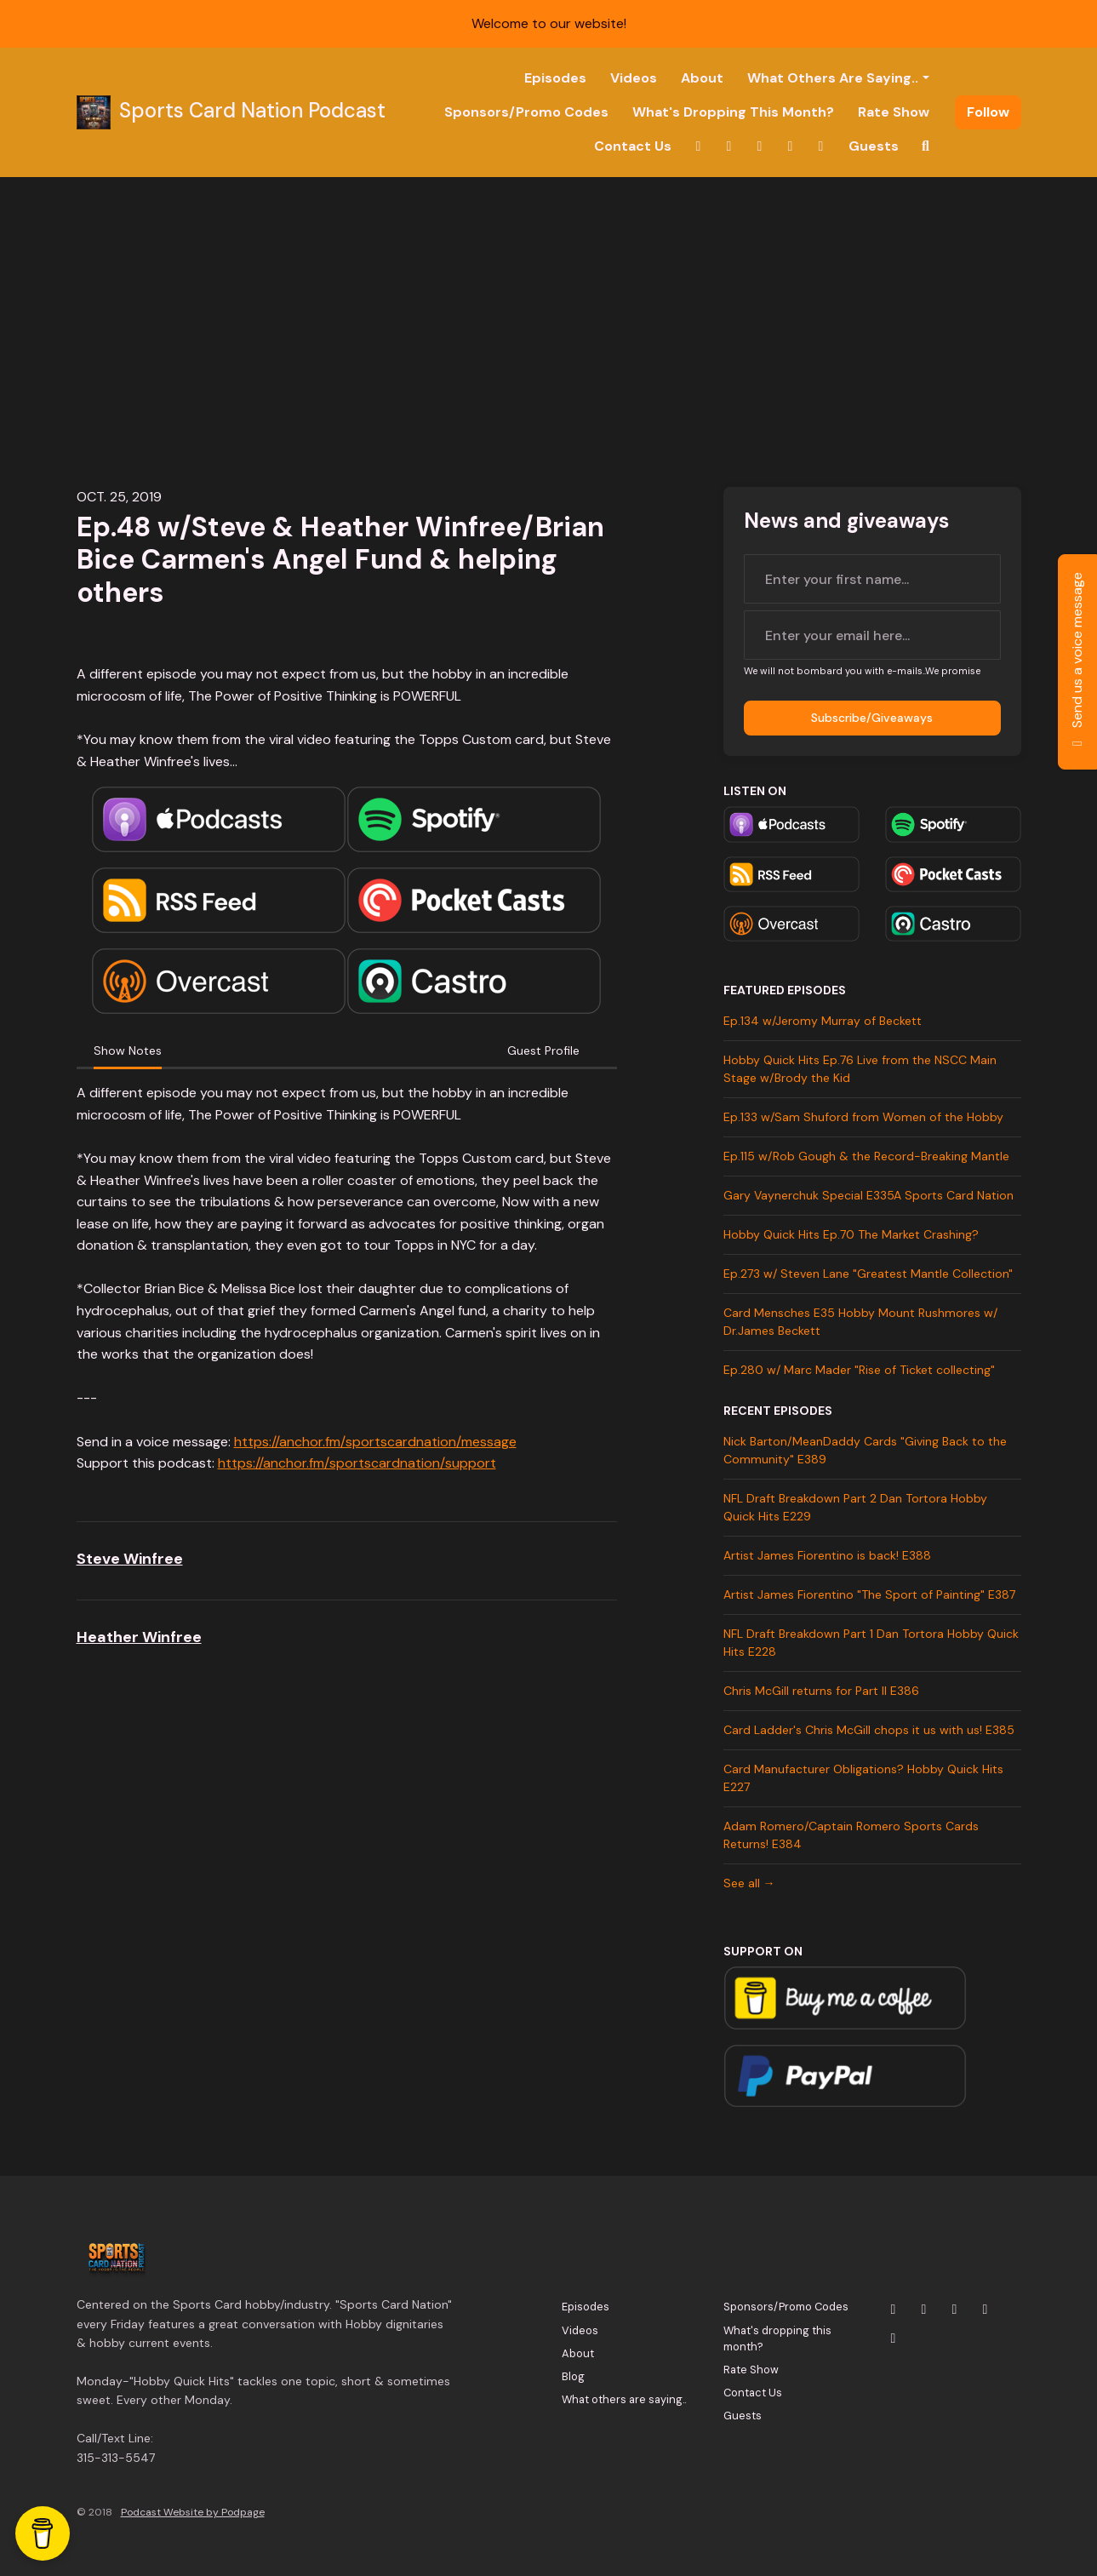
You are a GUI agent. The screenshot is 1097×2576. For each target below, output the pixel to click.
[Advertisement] (549, 305)
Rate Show (893, 112)
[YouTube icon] (954, 2309)
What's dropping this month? (733, 112)
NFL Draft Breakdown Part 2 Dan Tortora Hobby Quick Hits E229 (855, 1507)
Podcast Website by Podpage (193, 2512)
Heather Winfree (139, 1637)
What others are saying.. (832, 78)
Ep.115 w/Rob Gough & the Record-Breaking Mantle (866, 1156)
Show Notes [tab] (128, 1050)
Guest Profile (543, 1050)
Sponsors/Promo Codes (526, 112)
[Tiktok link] (821, 146)
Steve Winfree (130, 1558)
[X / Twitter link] (698, 146)
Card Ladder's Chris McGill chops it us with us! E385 (868, 1729)
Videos (633, 78)
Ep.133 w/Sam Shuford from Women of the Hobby (863, 1117)
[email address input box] (872, 635)
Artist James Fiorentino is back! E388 (827, 1555)
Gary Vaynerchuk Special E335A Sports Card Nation (868, 1195)
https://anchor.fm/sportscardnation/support (357, 1463)
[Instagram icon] (924, 2309)
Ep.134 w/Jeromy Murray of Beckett (822, 1020)
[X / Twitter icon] (893, 2309)
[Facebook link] (790, 146)
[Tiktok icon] (893, 2338)
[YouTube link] (760, 146)
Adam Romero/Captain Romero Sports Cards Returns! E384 (851, 1835)
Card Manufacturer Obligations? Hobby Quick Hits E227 (863, 1778)
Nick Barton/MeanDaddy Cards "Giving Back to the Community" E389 (865, 1450)
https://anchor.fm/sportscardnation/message (375, 1442)
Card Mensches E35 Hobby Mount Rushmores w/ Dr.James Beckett (860, 1321)
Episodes (555, 78)
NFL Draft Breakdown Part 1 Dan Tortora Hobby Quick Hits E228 (871, 1642)
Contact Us (632, 146)
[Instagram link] (729, 146)
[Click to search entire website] (926, 146)
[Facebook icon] (985, 2309)
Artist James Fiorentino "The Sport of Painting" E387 (869, 1594)
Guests (873, 146)
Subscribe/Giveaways (872, 717)
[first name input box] (872, 579)
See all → (749, 1883)
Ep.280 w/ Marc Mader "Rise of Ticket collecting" (859, 1369)
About (702, 78)
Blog (573, 2376)
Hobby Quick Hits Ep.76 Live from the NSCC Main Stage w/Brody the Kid (860, 1068)
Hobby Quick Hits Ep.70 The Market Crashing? (851, 1234)
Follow (988, 112)
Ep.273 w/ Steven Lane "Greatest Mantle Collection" (868, 1273)
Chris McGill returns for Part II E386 (821, 1690)
